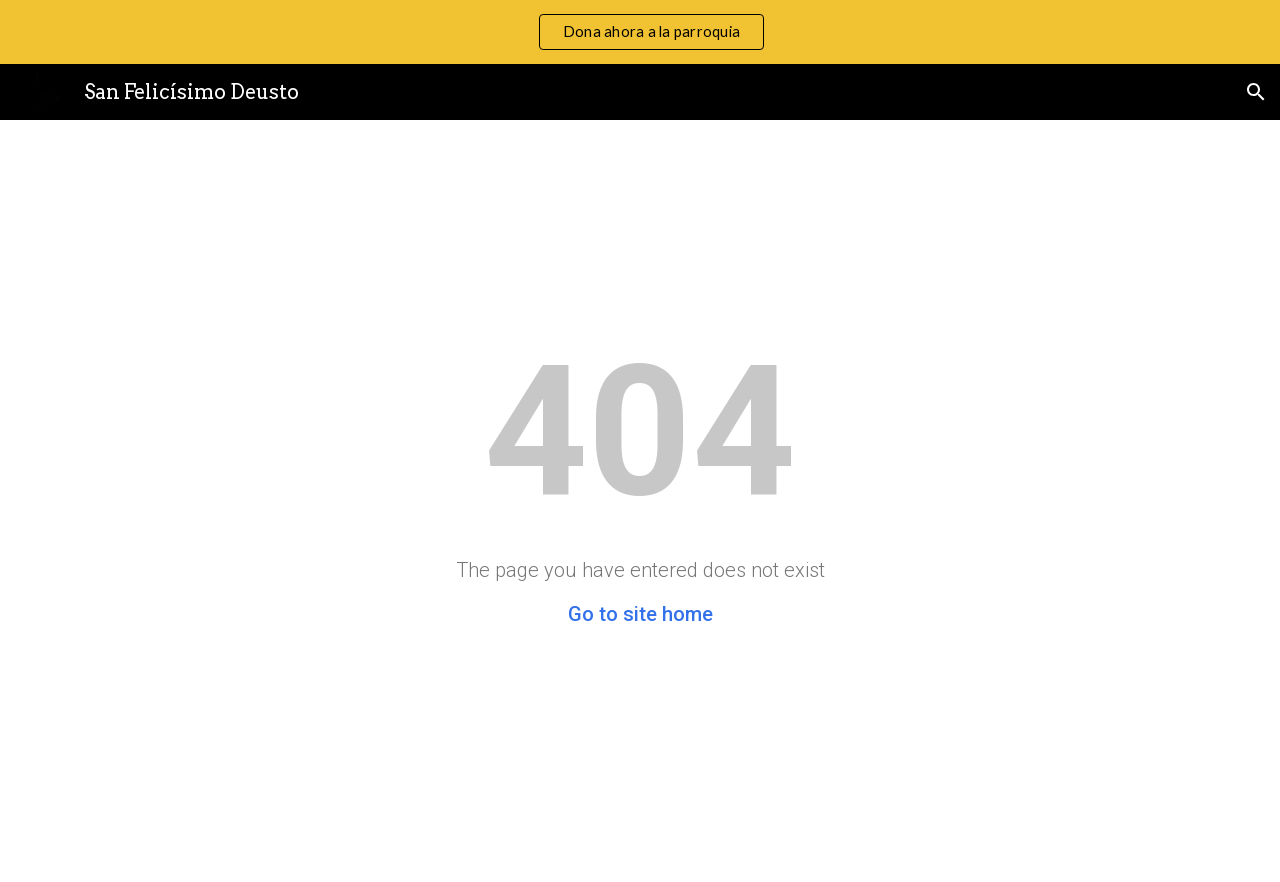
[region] (640, 32)
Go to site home (640, 614)
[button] (1256, 92)
